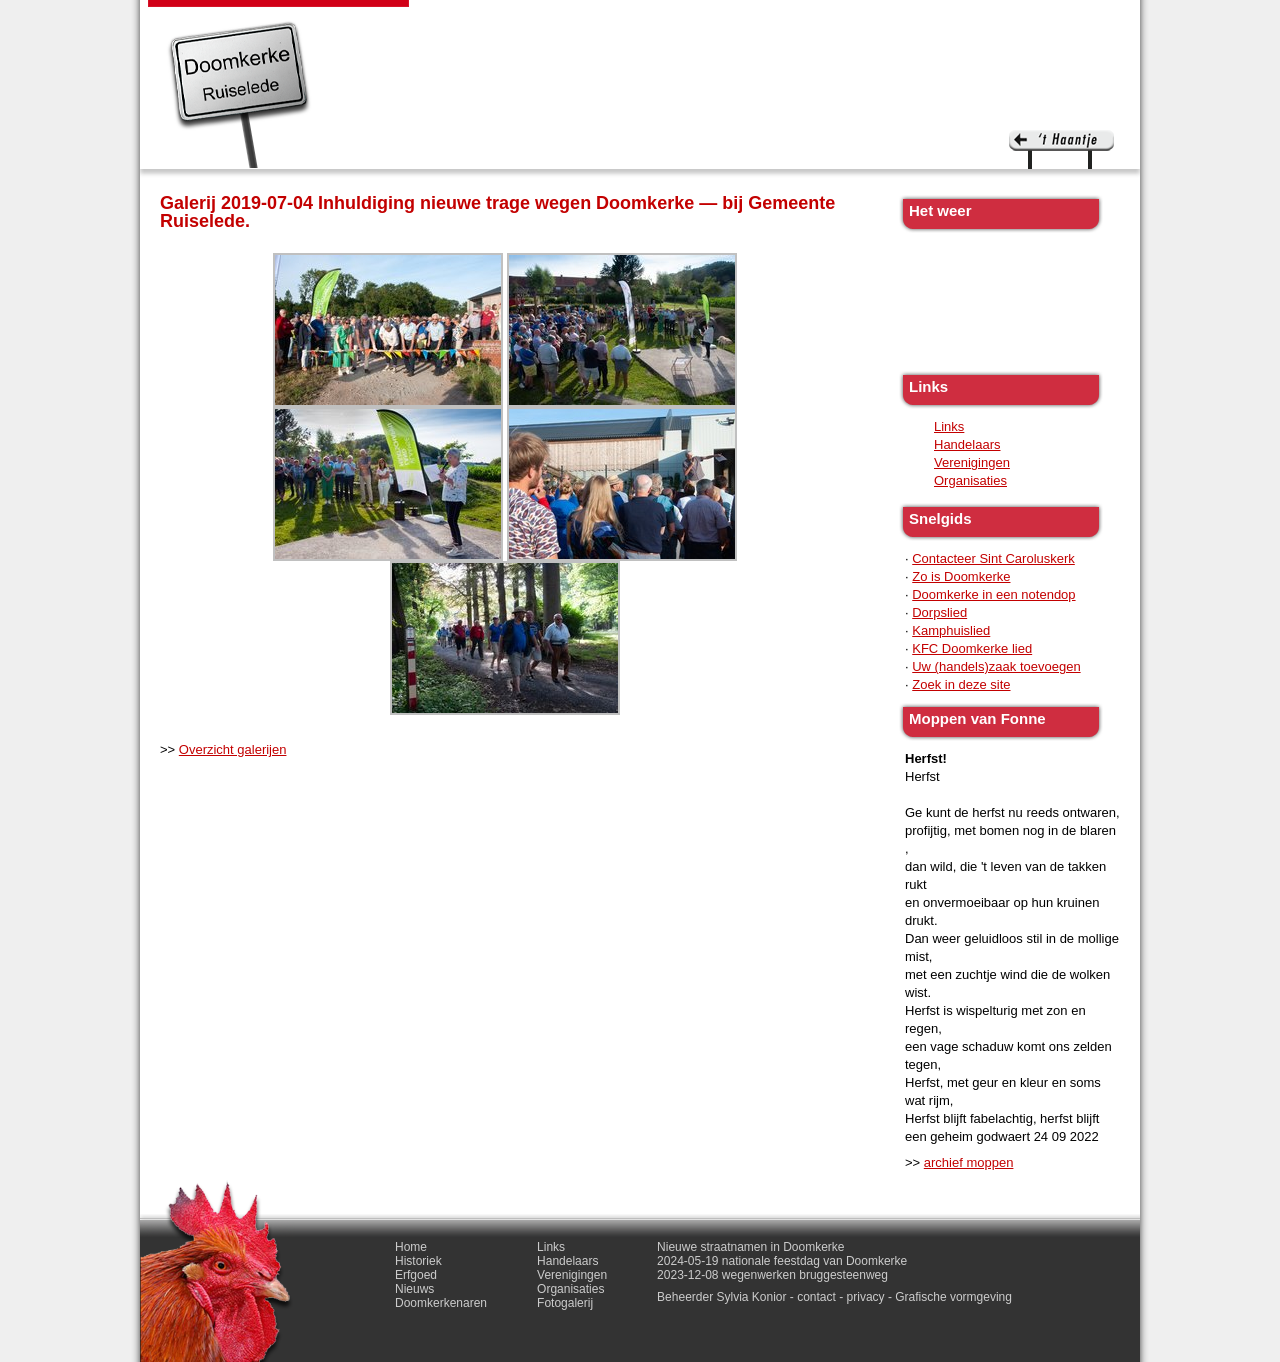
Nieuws (621, 20)
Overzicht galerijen (233, 749)
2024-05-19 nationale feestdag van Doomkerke (782, 1261)
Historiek (470, 20)
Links (827, 20)
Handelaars (967, 444)
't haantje (1061, 149)
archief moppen (969, 1162)
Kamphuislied (951, 630)
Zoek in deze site (961, 684)
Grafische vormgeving (953, 1297)
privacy (866, 1297)
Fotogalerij (903, 20)
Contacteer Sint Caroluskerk (993, 558)
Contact (988, 20)
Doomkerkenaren (728, 20)
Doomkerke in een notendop (993, 594)
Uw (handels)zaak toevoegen (996, 666)
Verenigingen (972, 462)
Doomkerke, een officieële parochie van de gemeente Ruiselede (239, 94)
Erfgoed (548, 20)
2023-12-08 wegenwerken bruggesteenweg (772, 1275)
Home (411, 1247)
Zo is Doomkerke (961, 576)
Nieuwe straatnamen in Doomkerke (750, 1247)
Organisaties (970, 480)
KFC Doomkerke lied (972, 648)
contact (816, 1297)
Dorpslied (939, 612)
